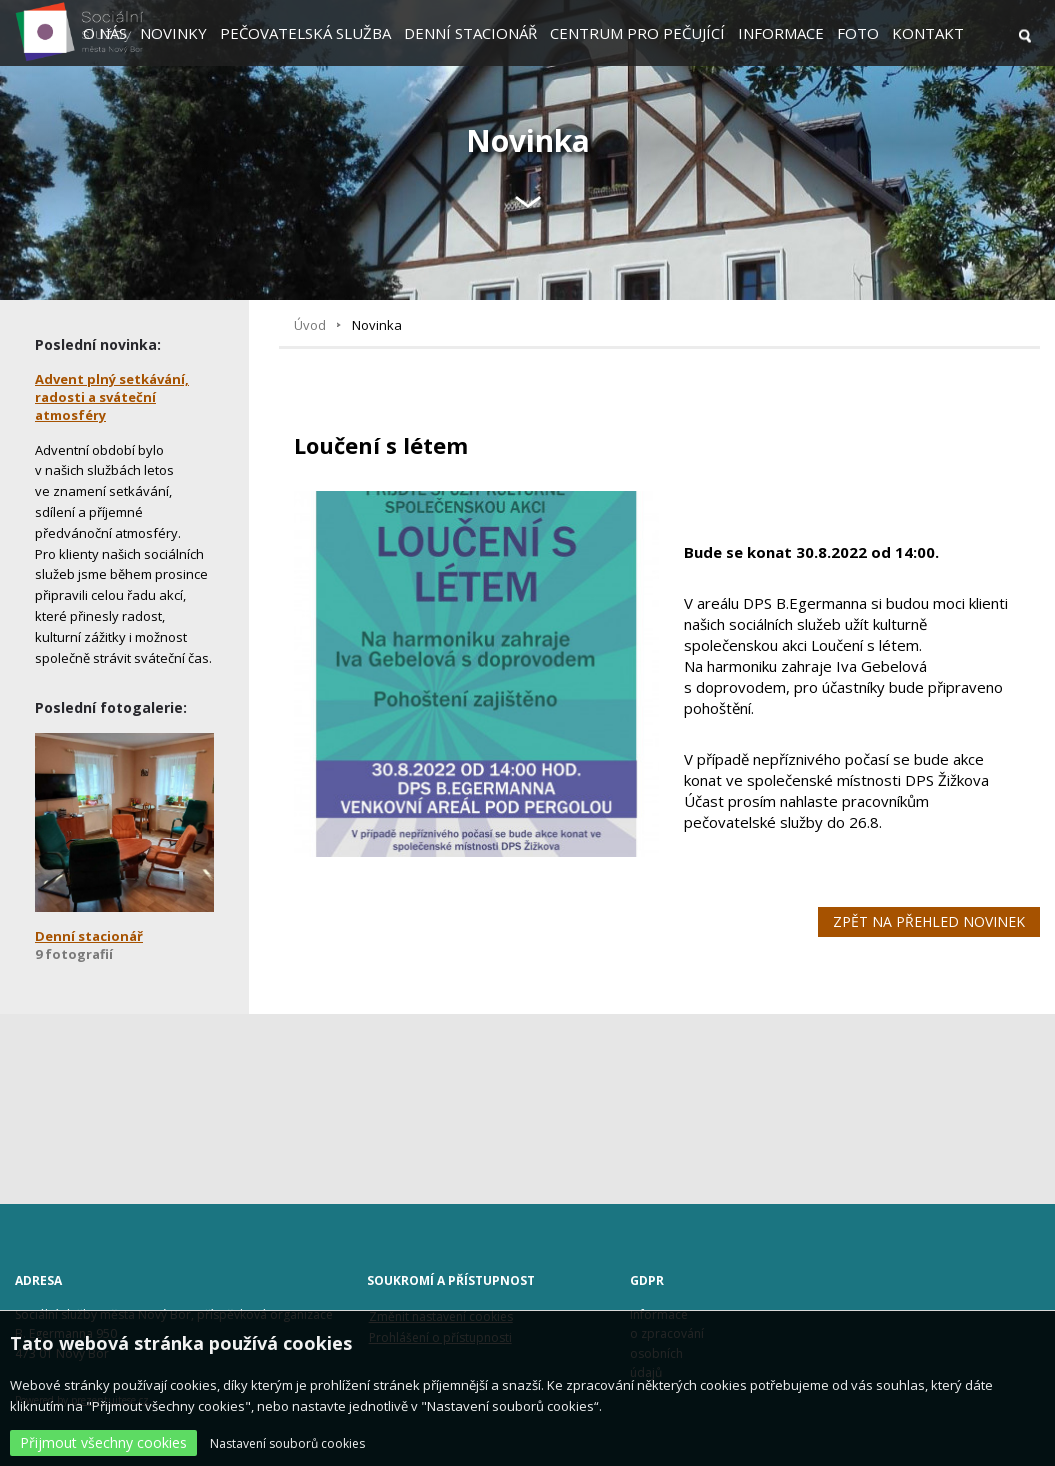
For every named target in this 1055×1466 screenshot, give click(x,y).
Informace (781, 33)
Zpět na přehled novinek (929, 921)
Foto (858, 33)
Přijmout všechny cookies (103, 1442)
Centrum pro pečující (637, 33)
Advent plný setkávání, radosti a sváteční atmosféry (112, 397)
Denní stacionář (470, 33)
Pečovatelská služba (305, 33)
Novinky (173, 33)
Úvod (310, 325)
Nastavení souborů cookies (287, 1443)
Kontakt (928, 33)
